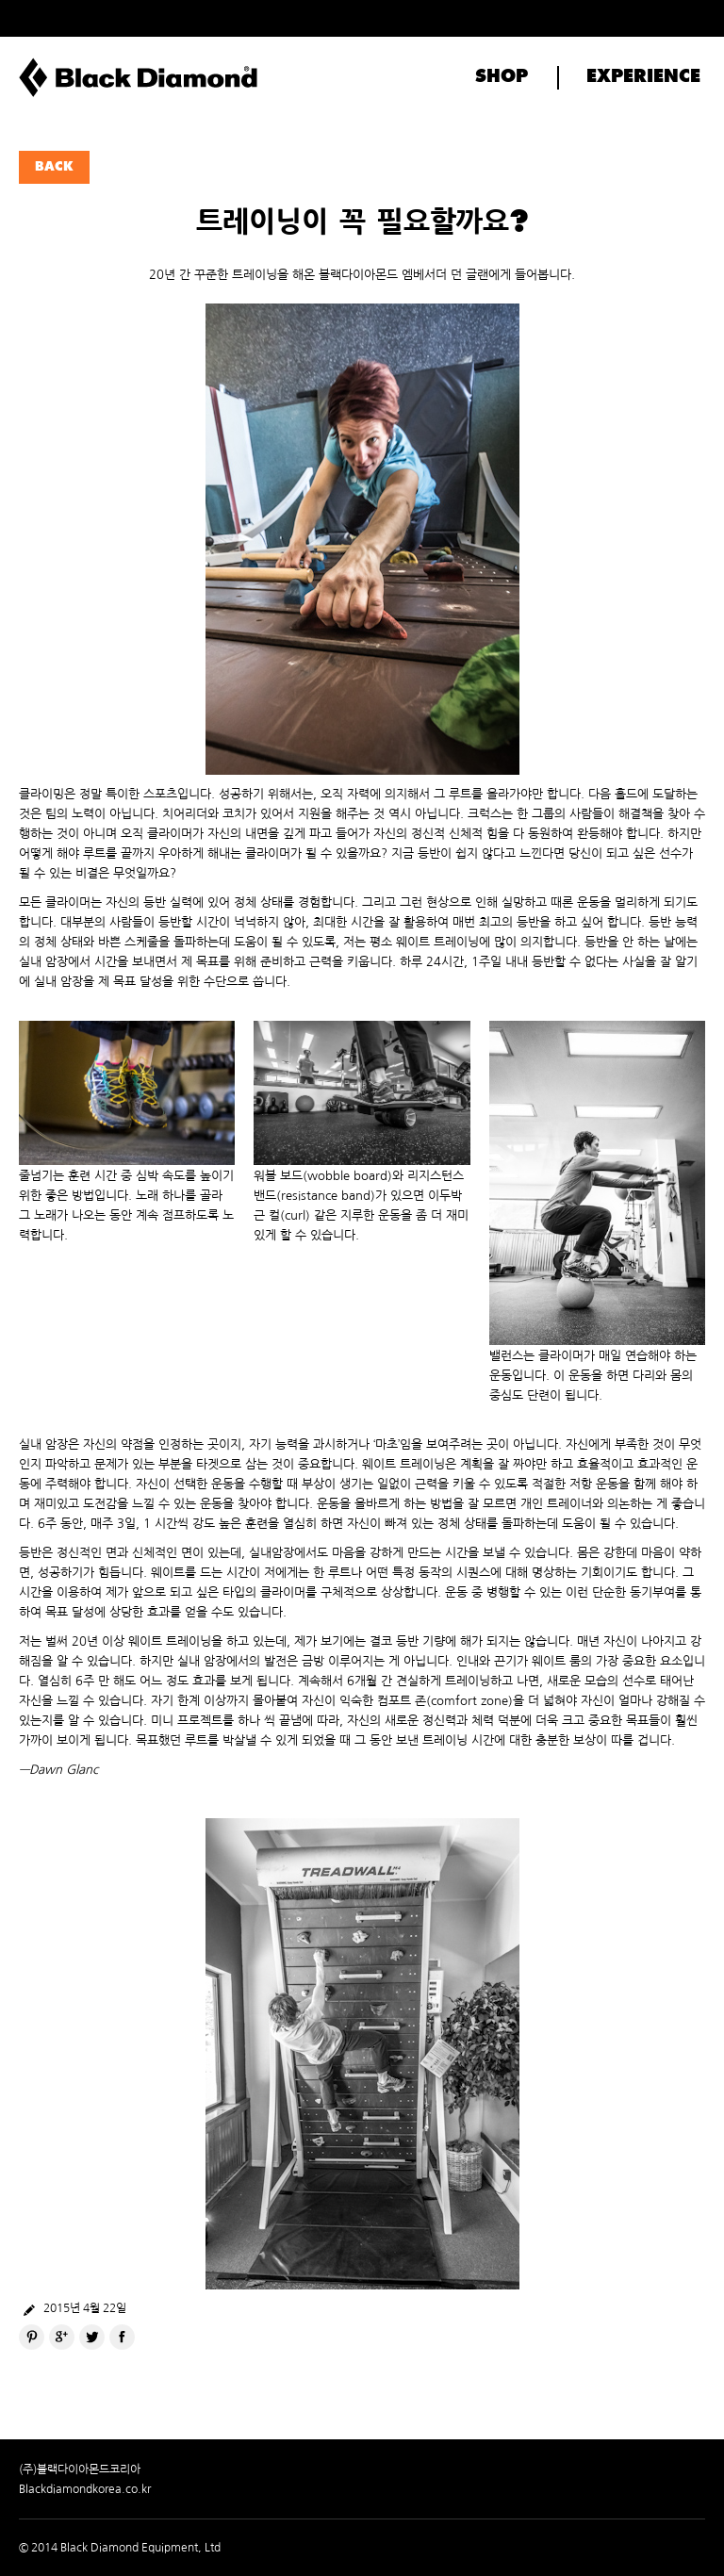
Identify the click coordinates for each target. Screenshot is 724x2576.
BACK (54, 167)
